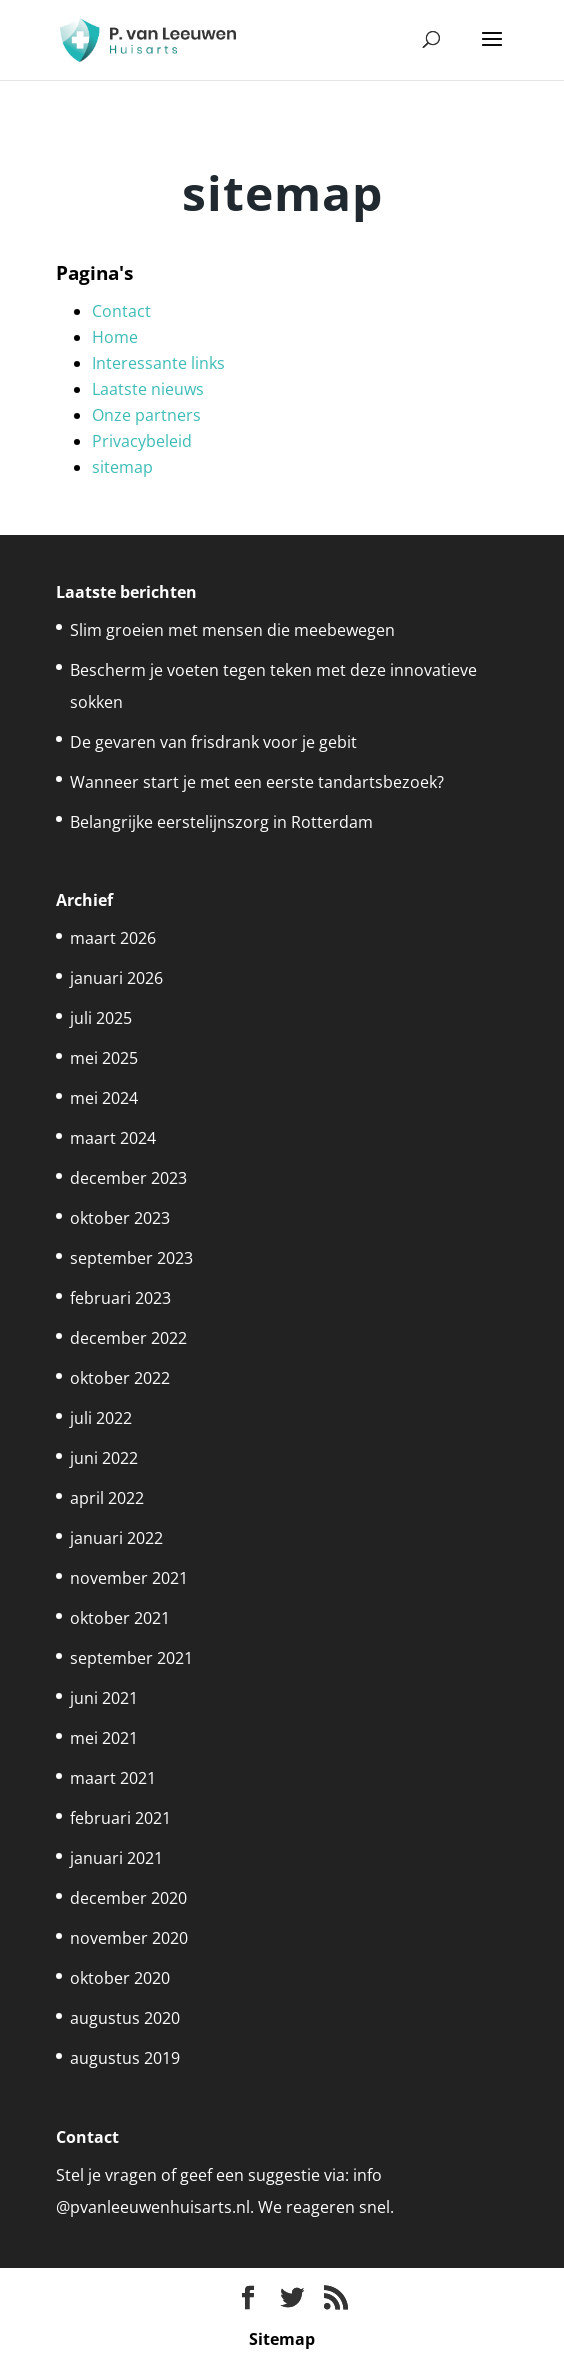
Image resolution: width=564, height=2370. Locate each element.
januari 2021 (116, 1858)
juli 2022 (101, 1418)
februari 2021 (120, 1818)
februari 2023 (120, 1298)
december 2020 (128, 1898)
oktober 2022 (120, 1378)
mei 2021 (104, 1738)
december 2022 (128, 1338)
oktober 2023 (120, 1218)
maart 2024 (113, 1138)
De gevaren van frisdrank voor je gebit (213, 742)
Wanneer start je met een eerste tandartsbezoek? (257, 782)
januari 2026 (116, 978)
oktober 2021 (120, 1618)
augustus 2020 (125, 2018)
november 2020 (129, 1938)
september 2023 (131, 1258)
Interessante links (158, 363)
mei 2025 (104, 1058)
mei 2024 (104, 1098)
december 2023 (128, 1178)
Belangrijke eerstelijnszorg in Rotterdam (221, 822)
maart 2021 (113, 1778)
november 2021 (129, 1578)
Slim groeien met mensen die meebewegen (232, 630)
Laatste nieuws (148, 389)
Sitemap (282, 2339)
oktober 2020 (120, 1978)
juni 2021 (104, 1698)
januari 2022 (116, 1538)
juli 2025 (101, 1018)
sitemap (122, 467)
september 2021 (131, 1658)
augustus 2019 (125, 2058)
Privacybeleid (142, 441)
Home (115, 337)
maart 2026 (113, 938)
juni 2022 (104, 1458)
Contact (121, 311)
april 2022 (107, 1498)
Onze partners (146, 415)
